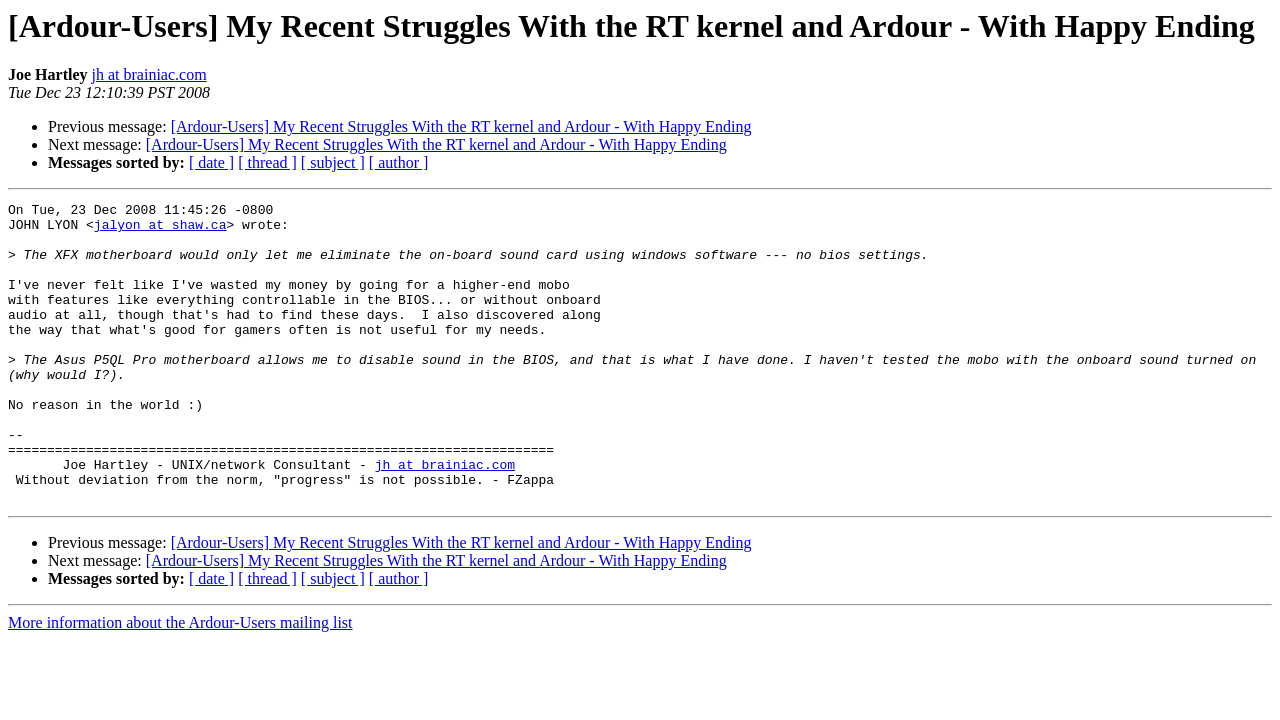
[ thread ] (267, 162)
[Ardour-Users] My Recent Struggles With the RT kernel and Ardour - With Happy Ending (461, 126)
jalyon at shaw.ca (160, 230)
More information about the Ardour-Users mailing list (180, 682)
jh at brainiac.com (149, 74)
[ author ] (399, 162)
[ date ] (211, 162)
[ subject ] (333, 162)
